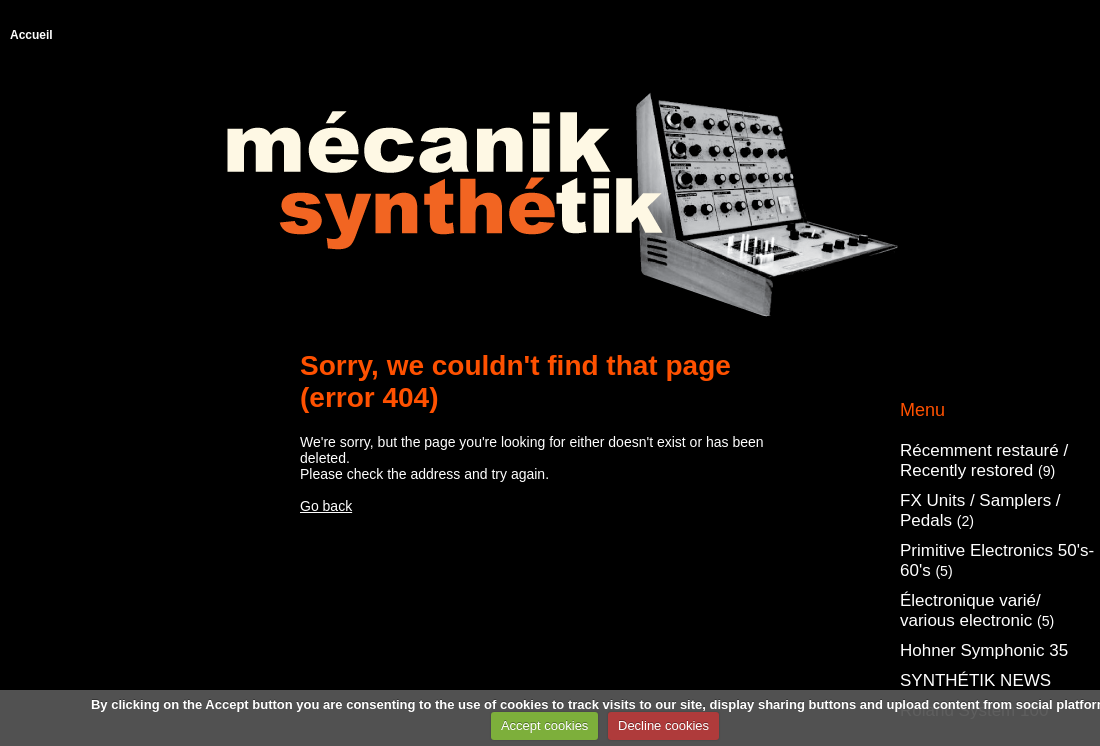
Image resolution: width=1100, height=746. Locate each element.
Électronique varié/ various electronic (977, 610)
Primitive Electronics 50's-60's (997, 560)
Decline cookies (663, 725)
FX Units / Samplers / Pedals (980, 510)
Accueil (31, 35)
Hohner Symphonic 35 (984, 650)
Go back (326, 506)
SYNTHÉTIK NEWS (975, 680)
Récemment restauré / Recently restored (984, 460)
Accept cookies (544, 725)
